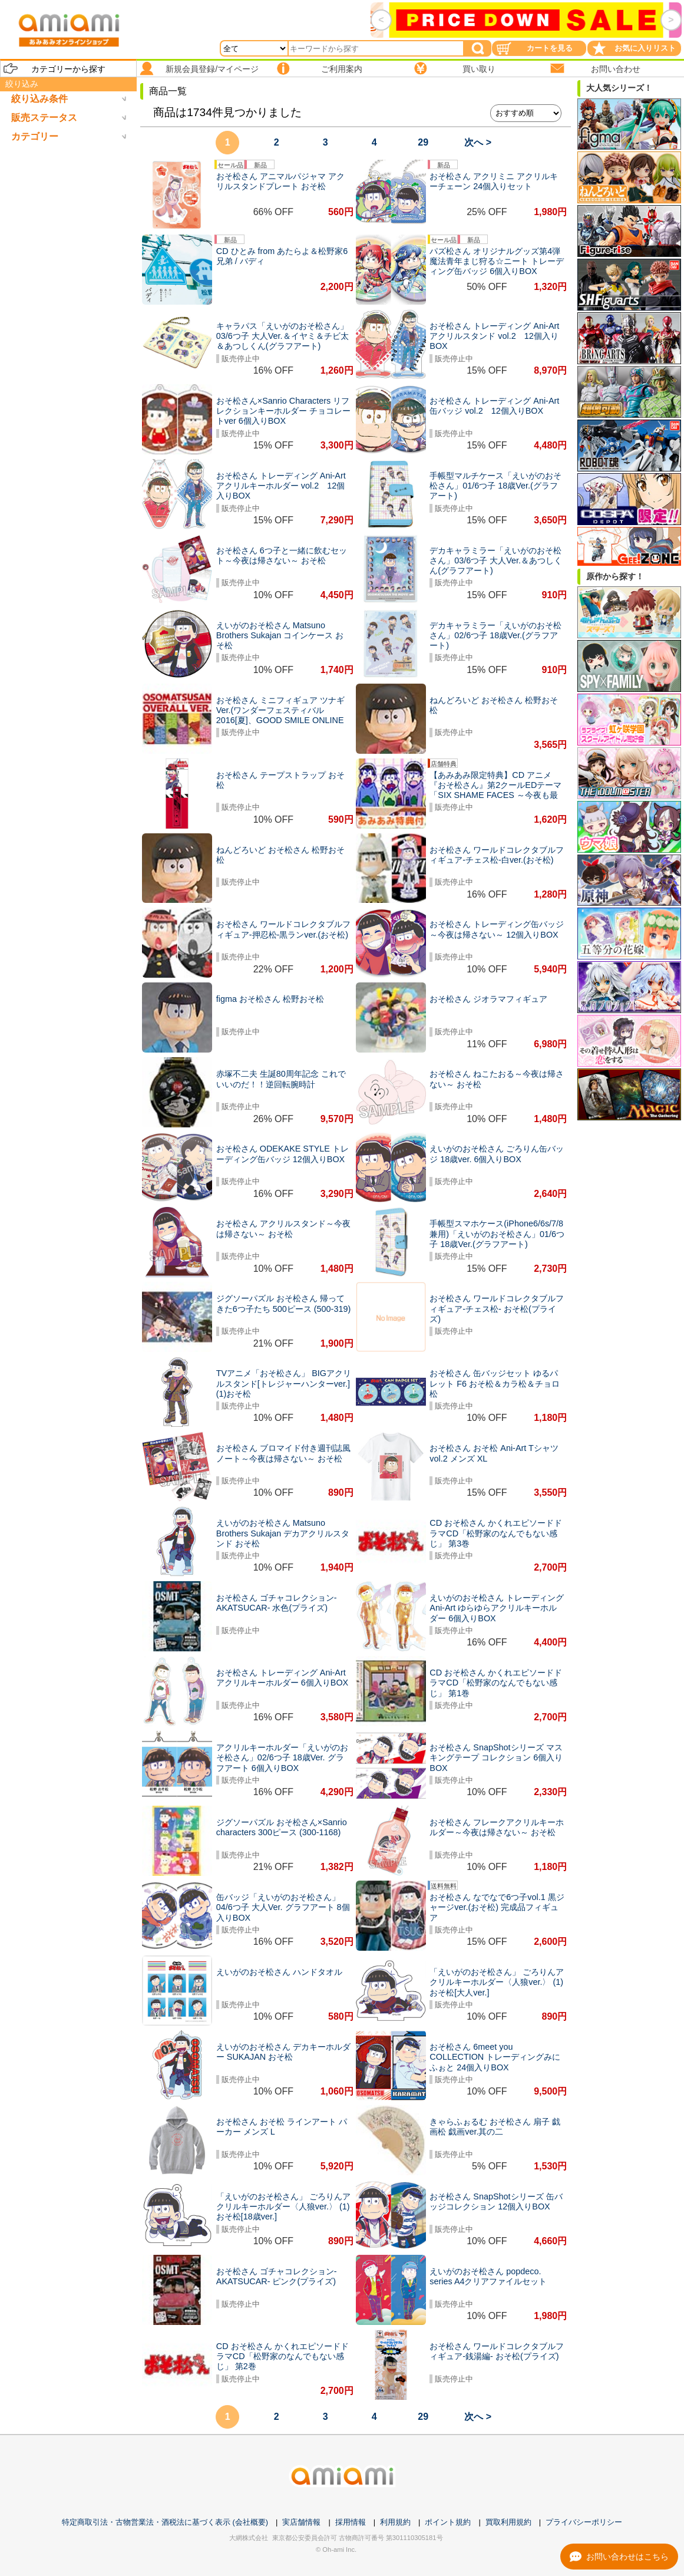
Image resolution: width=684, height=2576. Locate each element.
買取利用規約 (508, 2522)
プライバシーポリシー (584, 2522)
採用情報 (350, 2522)
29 (423, 142)
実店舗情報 (301, 2522)
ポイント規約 (448, 2522)
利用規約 (395, 2522)
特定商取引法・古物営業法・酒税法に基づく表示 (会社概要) (165, 2522)
